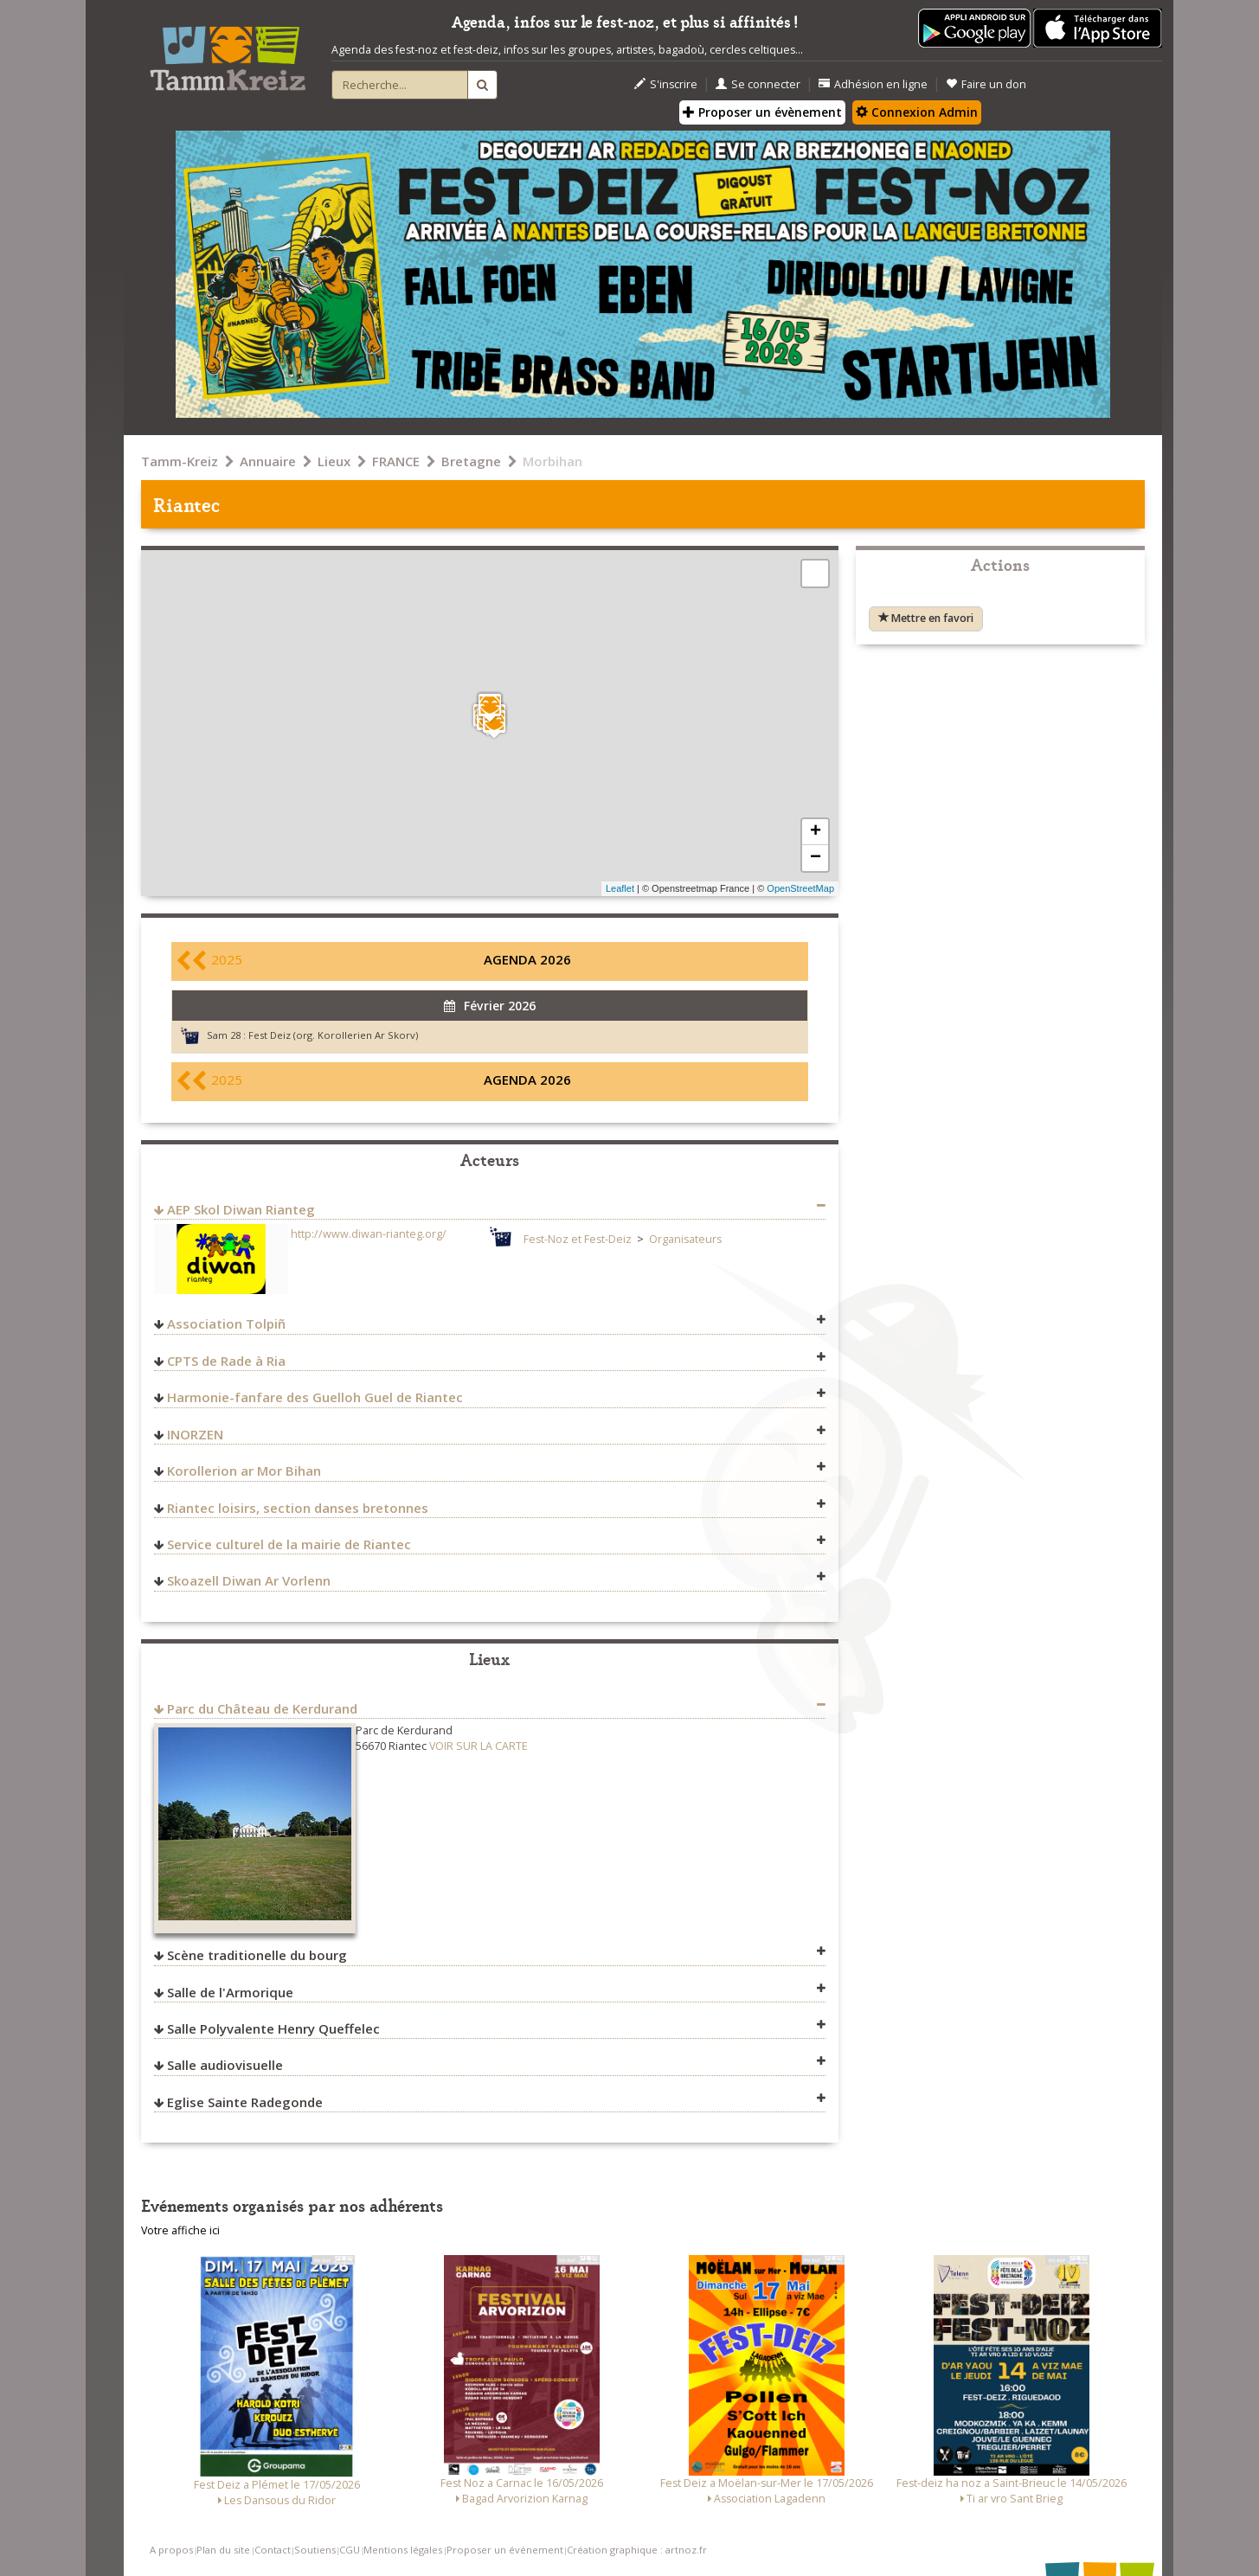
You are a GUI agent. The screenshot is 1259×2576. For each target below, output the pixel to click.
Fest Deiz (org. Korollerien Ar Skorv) (333, 1034)
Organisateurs (685, 1239)
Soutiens (315, 2549)
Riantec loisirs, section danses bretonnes (297, 1507)
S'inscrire (665, 84)
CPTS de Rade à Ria (226, 1360)
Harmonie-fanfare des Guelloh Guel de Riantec (315, 1397)
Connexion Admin (917, 112)
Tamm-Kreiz (179, 461)
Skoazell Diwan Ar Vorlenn (249, 1580)
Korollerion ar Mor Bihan (244, 1470)
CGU (349, 2549)
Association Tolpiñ (226, 1323)
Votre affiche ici (180, 2230)
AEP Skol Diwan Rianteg (241, 1209)
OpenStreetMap (800, 888)
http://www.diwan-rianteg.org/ (368, 1234)
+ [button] (815, 832)
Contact (272, 2549)
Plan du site (223, 2549)
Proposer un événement (504, 2549)
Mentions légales (402, 2549)
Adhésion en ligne (873, 84)
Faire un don (986, 84)
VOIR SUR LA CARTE (478, 1746)
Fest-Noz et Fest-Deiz (578, 1239)
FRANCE (396, 461)
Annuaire (268, 461)
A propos (171, 2549)
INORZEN (195, 1434)
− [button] (815, 858)
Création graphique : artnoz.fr (637, 2549)
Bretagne (471, 461)
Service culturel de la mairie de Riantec (289, 1544)
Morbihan (552, 461)
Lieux (334, 461)
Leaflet (620, 888)
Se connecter (758, 84)
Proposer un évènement (762, 112)
